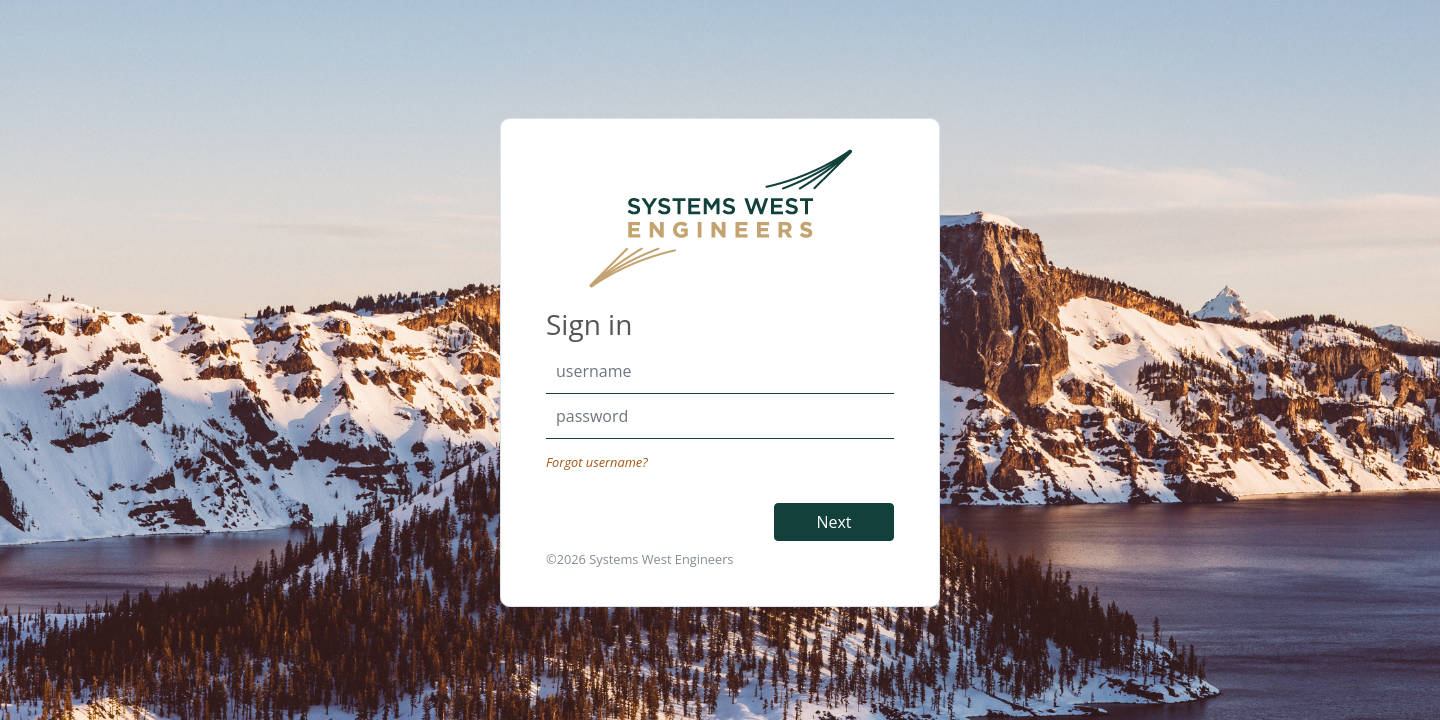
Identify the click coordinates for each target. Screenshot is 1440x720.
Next (833, 522)
